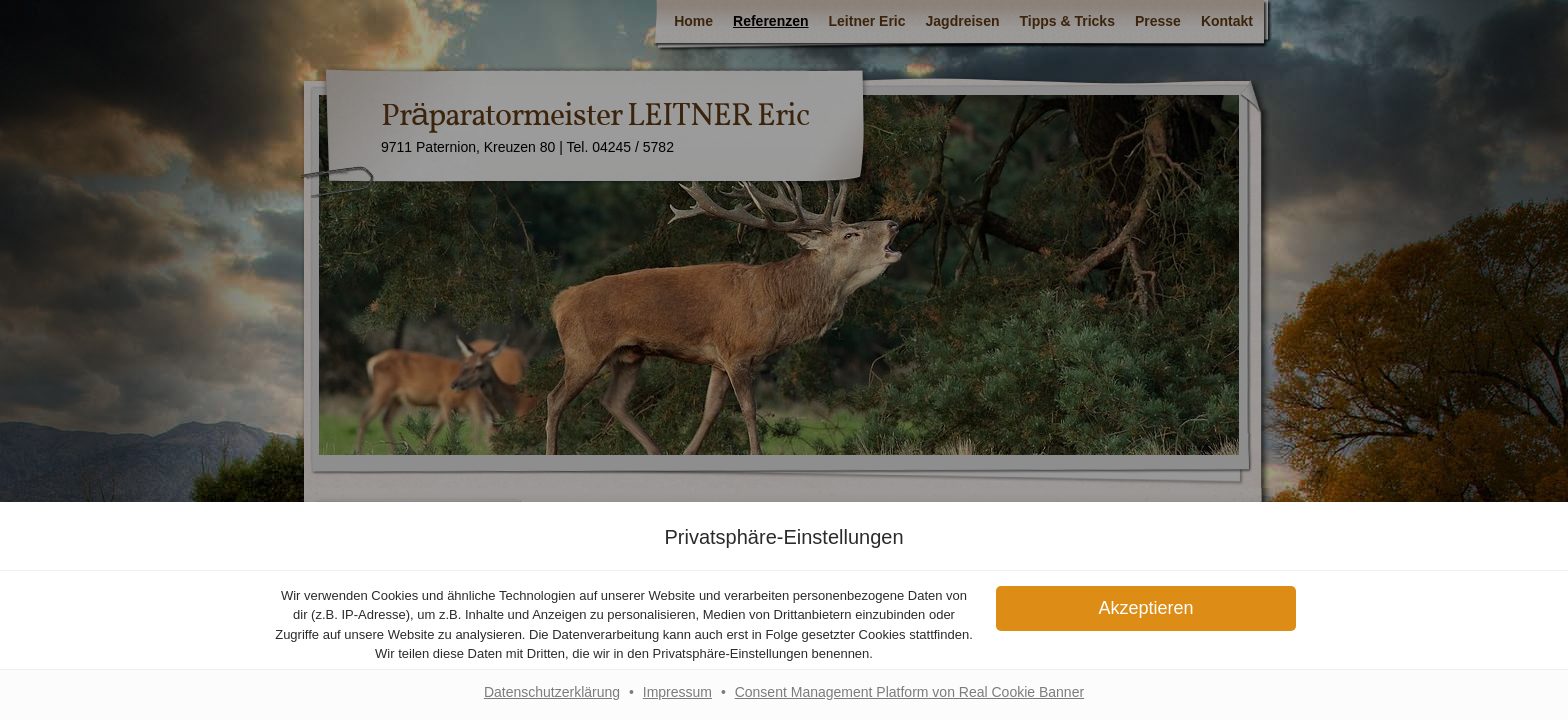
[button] (1146, 608)
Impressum (677, 692)
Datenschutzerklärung (552, 692)
